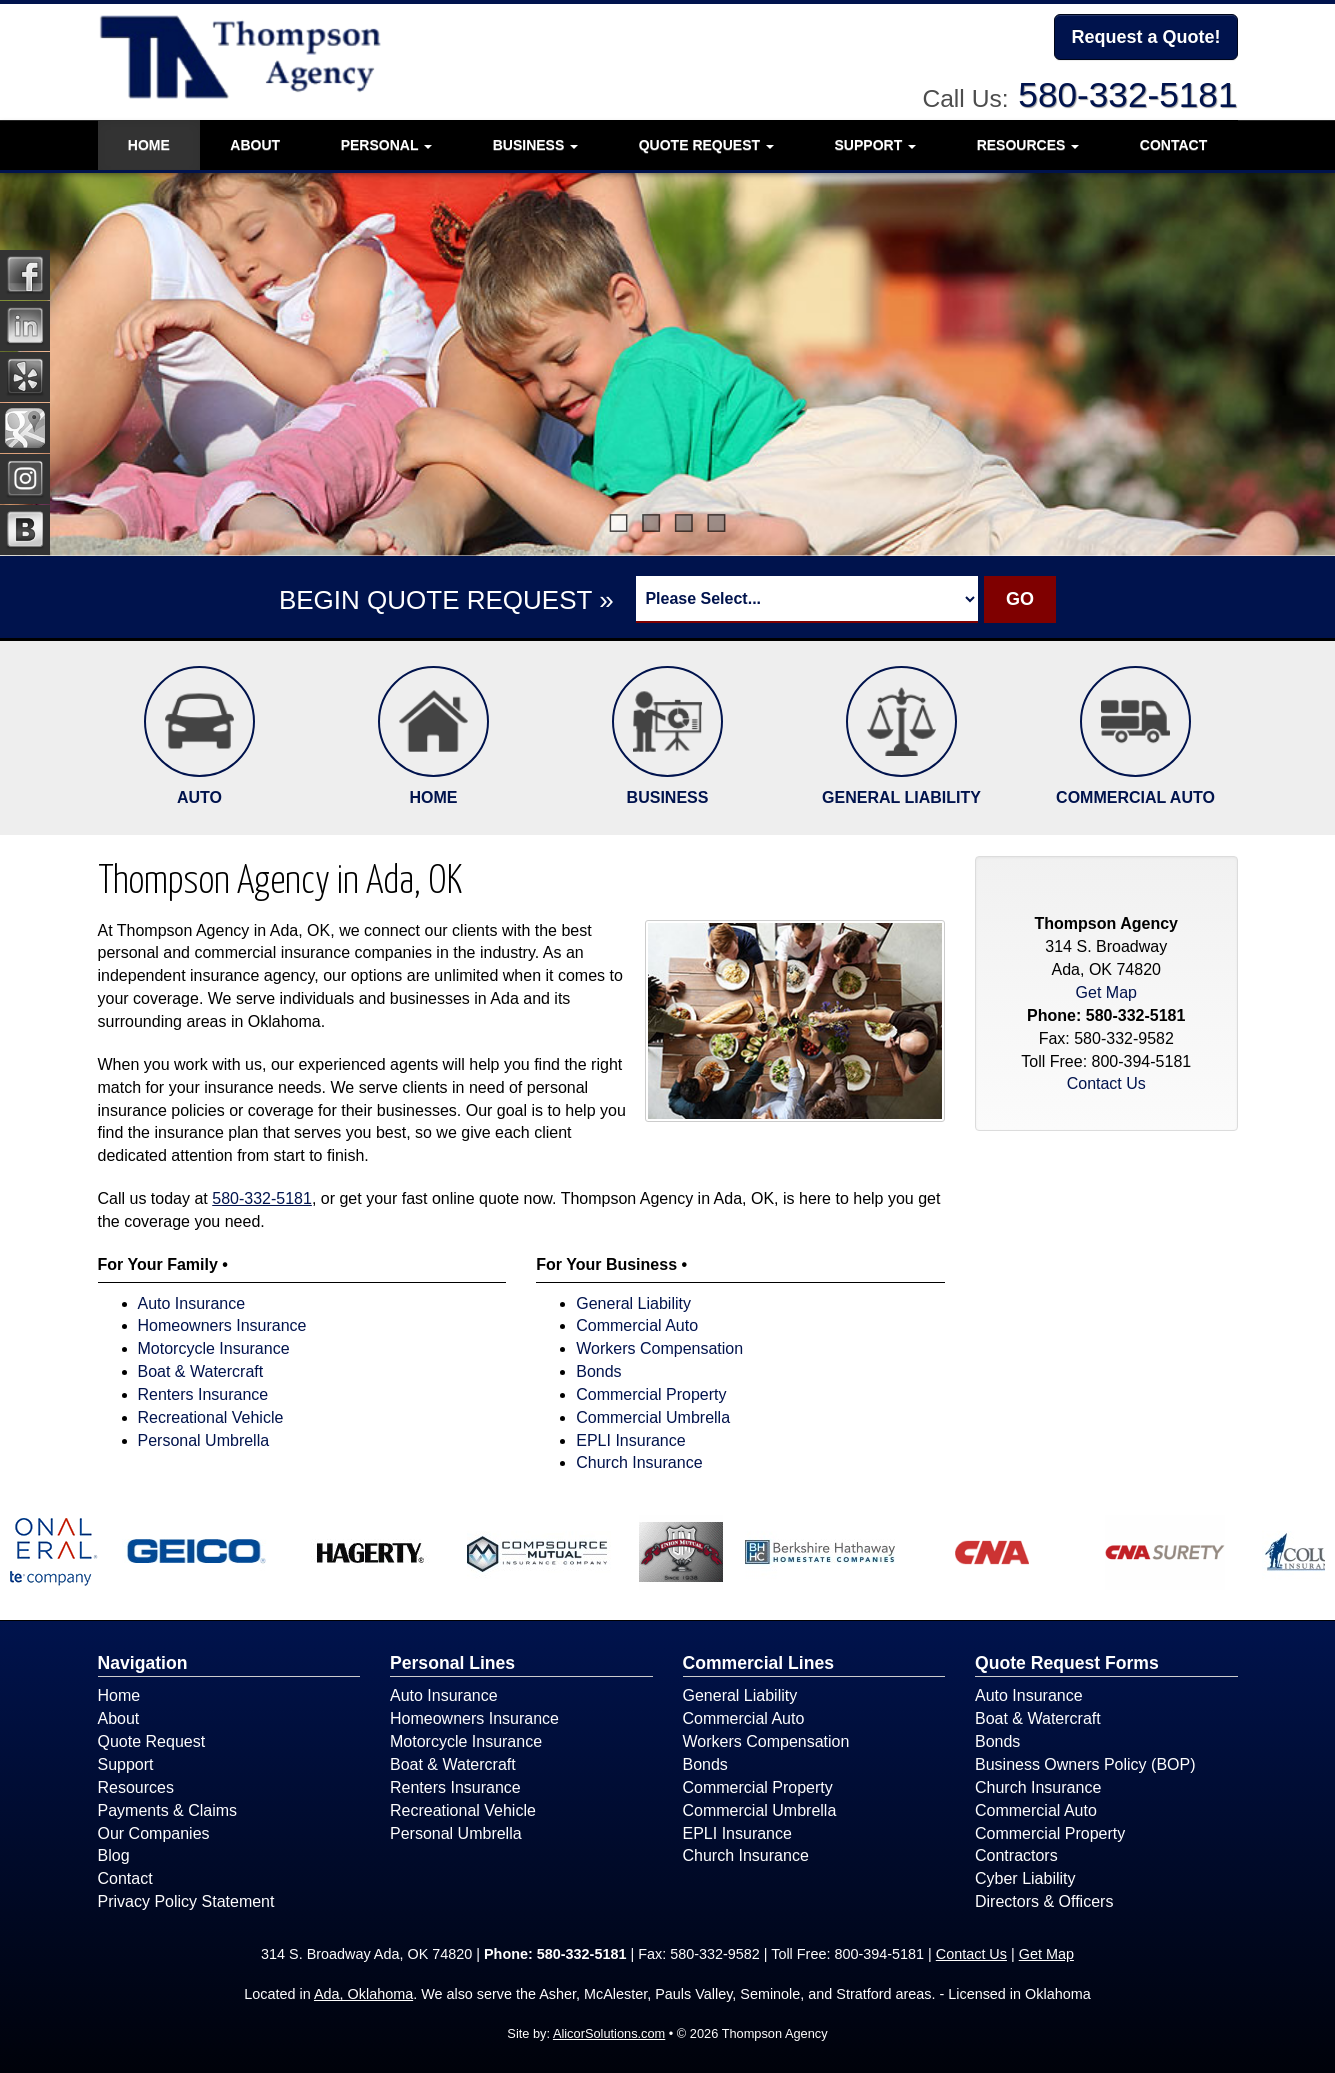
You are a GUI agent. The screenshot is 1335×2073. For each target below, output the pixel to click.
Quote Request (152, 1741)
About (255, 145)
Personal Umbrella (204, 1440)
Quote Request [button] (706, 145)
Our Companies (154, 1833)
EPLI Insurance (630, 1440)
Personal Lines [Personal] (452, 1663)
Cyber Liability (1025, 1878)
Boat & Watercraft (201, 1371)
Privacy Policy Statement (186, 1901)
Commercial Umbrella (653, 1417)
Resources (136, 1787)
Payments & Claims (168, 1810)
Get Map (1106, 992)
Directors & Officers (1044, 1901)
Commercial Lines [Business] (759, 1663)
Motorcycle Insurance (214, 1348)
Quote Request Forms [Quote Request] (1067, 1663)
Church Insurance (639, 1462)
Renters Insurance (203, 1394)
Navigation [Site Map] (143, 1663)
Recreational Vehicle (211, 1417)
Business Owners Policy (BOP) (1085, 1764)
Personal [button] (386, 145)
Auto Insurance (192, 1303)
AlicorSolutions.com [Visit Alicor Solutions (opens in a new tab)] (609, 2033)
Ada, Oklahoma (363, 1994)
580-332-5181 (1127, 94)
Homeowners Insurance (222, 1325)
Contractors (1016, 1855)
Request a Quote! (1145, 37)
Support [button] (876, 145)
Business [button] (535, 145)
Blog (114, 1855)
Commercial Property (651, 1394)
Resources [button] (1028, 145)
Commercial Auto (637, 1325)
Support (126, 1764)
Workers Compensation (659, 1348)
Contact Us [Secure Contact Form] (1106, 1083)
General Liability (633, 1303)
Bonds (598, 1371)
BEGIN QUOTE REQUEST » (446, 600)
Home (149, 145)
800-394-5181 (1142, 1061)
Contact (1173, 145)
